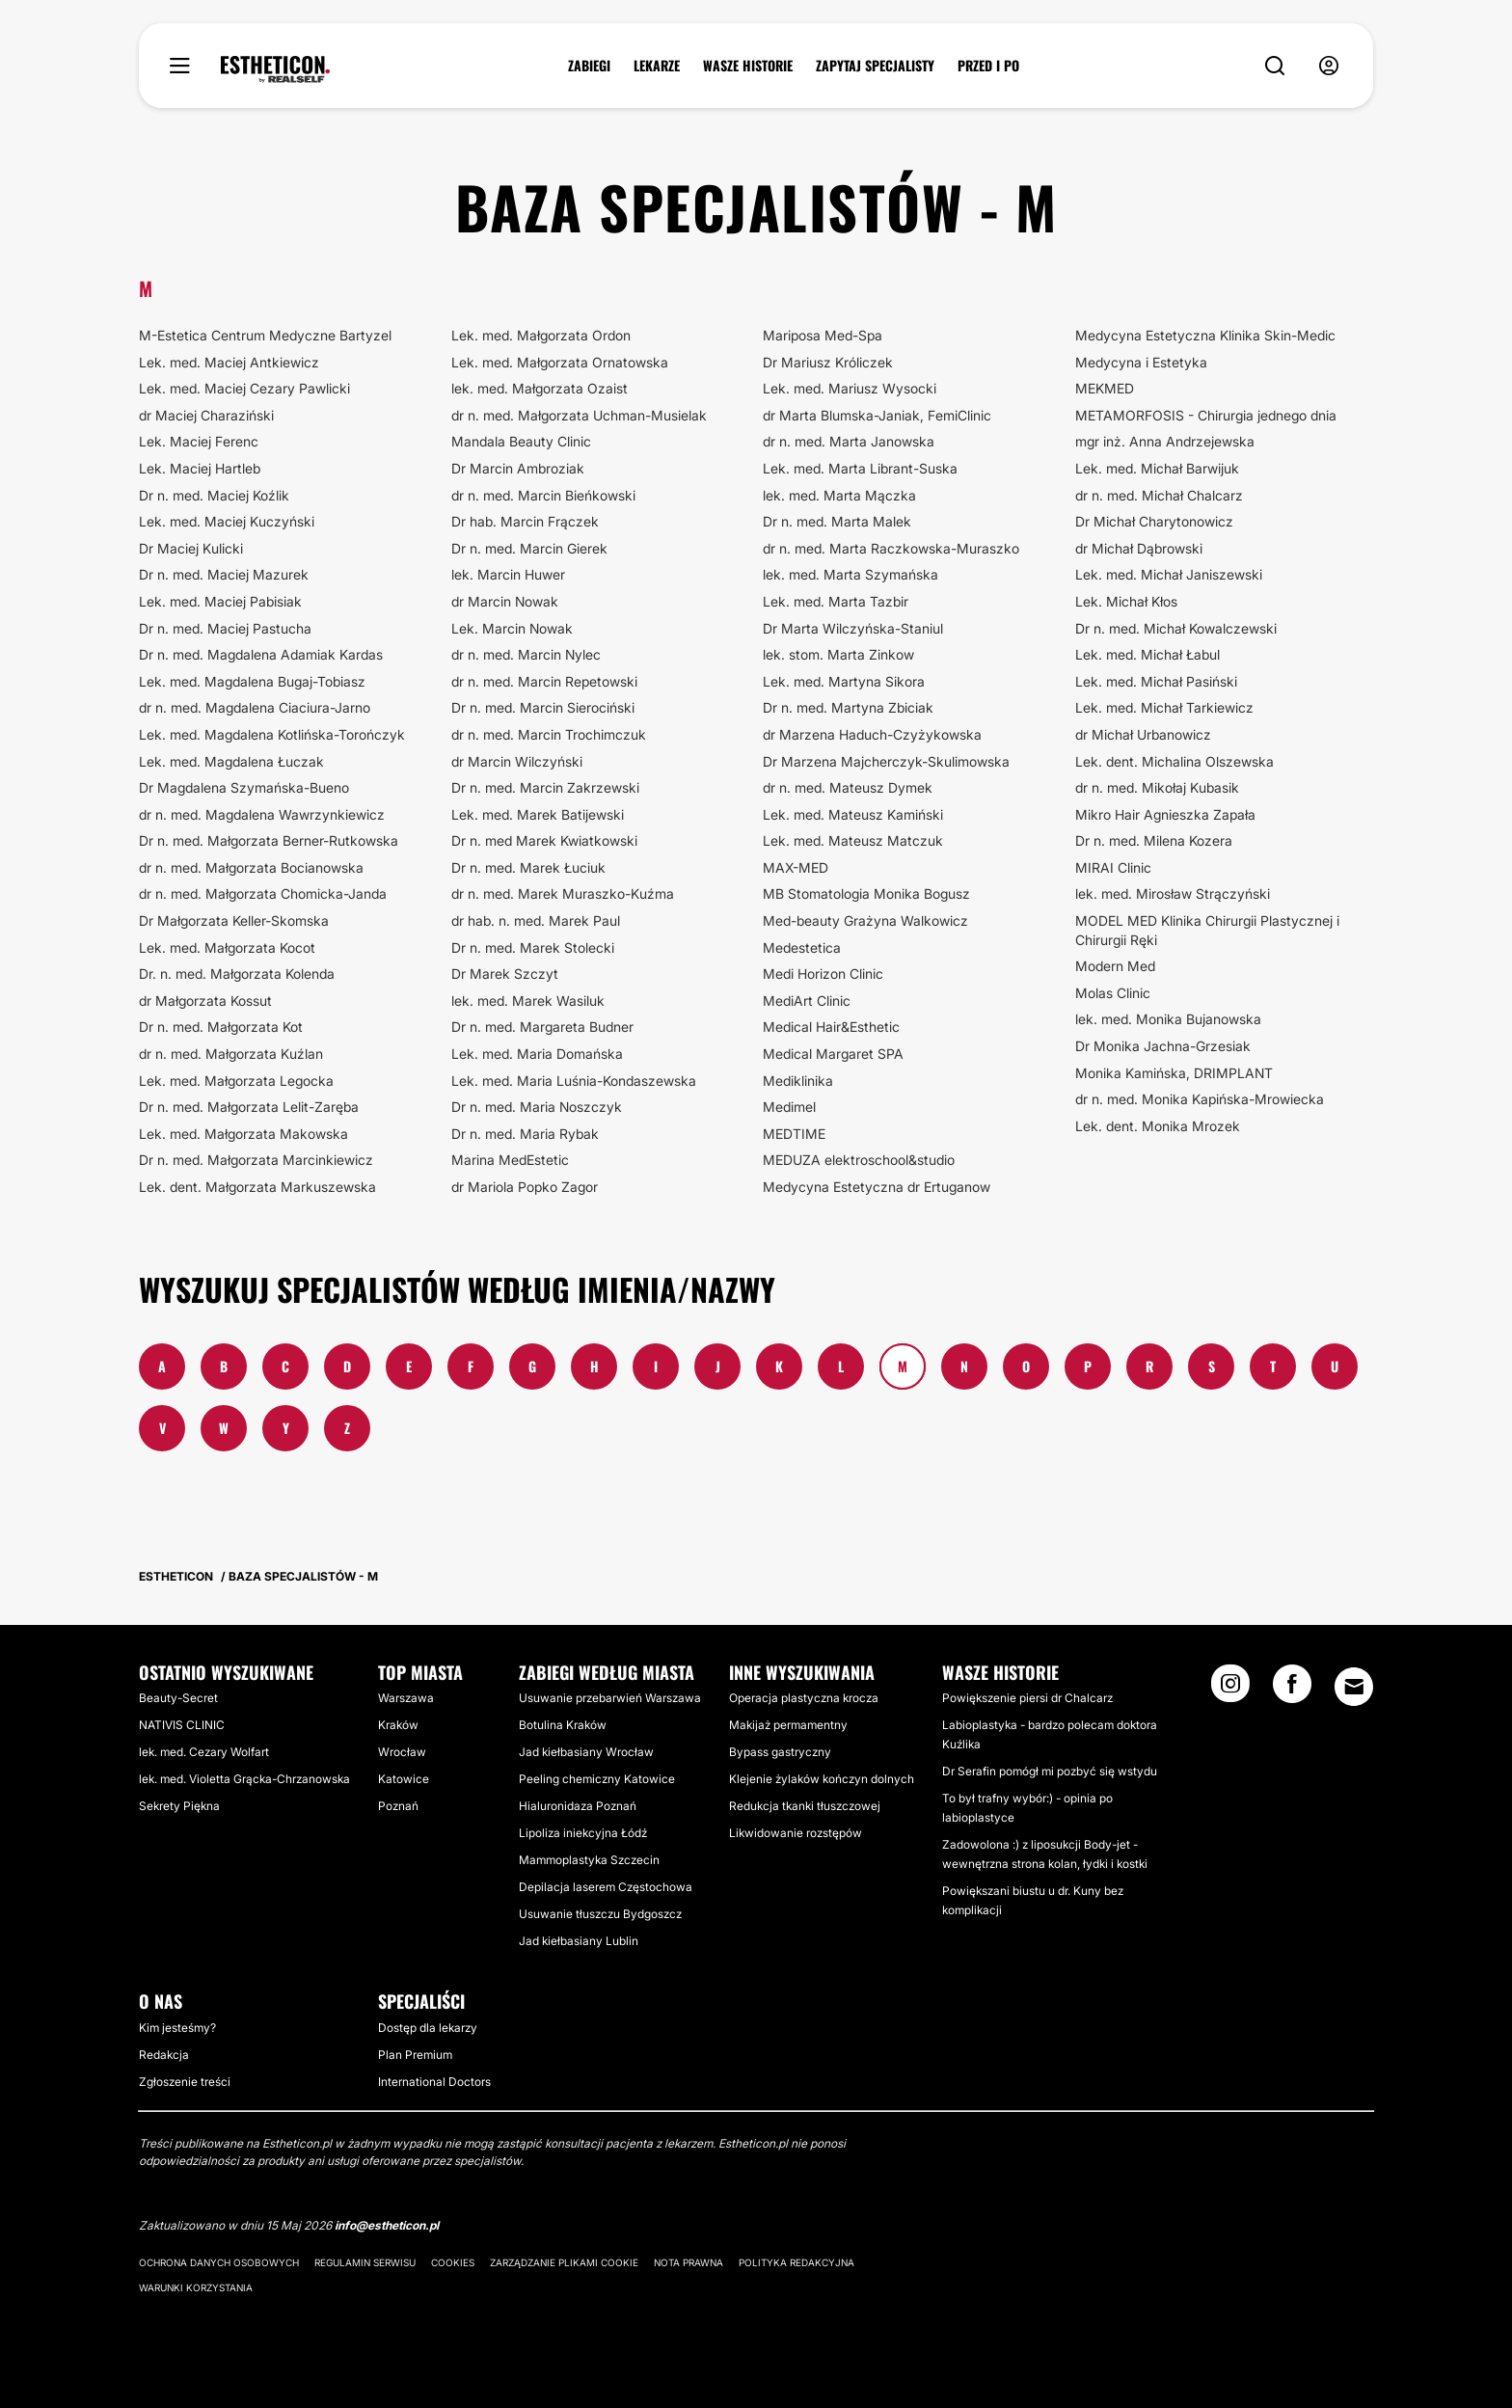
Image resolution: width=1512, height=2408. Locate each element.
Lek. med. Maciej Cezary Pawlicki (244, 388)
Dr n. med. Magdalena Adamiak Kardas (261, 654)
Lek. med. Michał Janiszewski (1168, 574)
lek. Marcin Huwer (508, 574)
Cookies (452, 2262)
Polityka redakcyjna (796, 2262)
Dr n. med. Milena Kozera (1153, 840)
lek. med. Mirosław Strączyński (1172, 893)
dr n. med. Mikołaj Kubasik (1157, 787)
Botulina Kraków (563, 1725)
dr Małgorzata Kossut (205, 1000)
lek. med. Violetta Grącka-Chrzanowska (244, 1779)
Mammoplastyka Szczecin (589, 1860)
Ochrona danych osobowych (219, 2262)
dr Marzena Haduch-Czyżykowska (872, 734)
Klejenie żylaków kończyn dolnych (821, 1779)
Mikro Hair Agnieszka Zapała (1165, 814)
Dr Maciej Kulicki (191, 548)
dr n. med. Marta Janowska (848, 441)
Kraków (398, 1725)
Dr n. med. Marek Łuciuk (528, 867)
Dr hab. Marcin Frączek (525, 521)
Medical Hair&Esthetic (831, 1026)
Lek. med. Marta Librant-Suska (860, 468)
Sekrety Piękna (179, 1806)
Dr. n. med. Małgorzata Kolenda (237, 973)
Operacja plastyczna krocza (803, 1698)
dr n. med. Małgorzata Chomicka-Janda (263, 893)
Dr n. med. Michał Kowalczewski (1176, 628)
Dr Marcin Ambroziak (517, 468)
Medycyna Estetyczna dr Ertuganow (876, 1186)
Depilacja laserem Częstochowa (605, 1887)
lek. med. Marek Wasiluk (528, 1000)
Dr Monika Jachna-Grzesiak (1163, 1046)
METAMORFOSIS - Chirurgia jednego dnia (1205, 415)
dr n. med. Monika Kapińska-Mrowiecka (1199, 1099)
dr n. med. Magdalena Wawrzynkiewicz (262, 814)
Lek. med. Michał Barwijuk (1157, 468)
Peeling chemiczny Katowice (597, 1779)
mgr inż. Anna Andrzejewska (1165, 441)
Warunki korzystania (196, 2287)
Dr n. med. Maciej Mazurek (224, 574)
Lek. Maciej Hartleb (199, 468)
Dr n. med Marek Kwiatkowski (544, 840)
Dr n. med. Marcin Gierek (529, 548)
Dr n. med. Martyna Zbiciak (848, 707)
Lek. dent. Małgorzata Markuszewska (257, 1186)
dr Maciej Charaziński (206, 415)
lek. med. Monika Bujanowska (1168, 1019)
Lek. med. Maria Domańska (537, 1053)
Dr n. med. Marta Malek (837, 521)
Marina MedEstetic (510, 1159)
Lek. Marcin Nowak (512, 628)
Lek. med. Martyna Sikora (844, 681)
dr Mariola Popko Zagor (524, 1186)
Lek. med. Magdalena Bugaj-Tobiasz (252, 681)
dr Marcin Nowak (504, 601)
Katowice (403, 1779)
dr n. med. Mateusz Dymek (847, 787)
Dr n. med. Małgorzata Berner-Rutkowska (268, 840)
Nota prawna (688, 2262)
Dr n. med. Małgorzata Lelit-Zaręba (249, 1106)
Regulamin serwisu (365, 2262)
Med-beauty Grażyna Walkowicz (865, 920)
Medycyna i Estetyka (1141, 362)
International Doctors (434, 2081)
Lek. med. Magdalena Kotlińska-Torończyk (272, 734)
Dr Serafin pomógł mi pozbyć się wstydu (1049, 1771)
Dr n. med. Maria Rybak (525, 1133)
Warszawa (406, 1698)
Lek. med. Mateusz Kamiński (853, 814)
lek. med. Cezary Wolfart (204, 1752)
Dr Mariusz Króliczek (828, 362)
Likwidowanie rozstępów (795, 1833)
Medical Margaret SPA (833, 1053)
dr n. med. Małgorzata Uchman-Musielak (579, 415)
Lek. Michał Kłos (1126, 601)
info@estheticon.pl (387, 2225)
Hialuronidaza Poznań (577, 1806)
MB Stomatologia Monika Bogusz (866, 893)
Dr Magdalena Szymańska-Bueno (244, 787)
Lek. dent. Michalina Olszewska (1174, 761)
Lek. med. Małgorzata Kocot (227, 947)
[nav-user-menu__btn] (1328, 66)
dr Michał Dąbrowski (1138, 548)
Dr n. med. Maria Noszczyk (536, 1106)
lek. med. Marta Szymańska (850, 574)
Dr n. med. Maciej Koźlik (214, 495)
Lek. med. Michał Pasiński (1156, 681)
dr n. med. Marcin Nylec (526, 654)
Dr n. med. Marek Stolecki (532, 947)
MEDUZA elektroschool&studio (859, 1159)
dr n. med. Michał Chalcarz (1159, 495)
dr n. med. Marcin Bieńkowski (543, 495)
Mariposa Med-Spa (822, 335)
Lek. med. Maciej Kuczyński (226, 521)
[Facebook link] (1292, 1689)
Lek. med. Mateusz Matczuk (853, 840)
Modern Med (1115, 966)
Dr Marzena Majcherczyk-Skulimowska (886, 761)
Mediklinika (798, 1080)
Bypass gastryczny (780, 1752)
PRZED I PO (988, 65)
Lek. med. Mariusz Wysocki (849, 388)
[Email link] (1354, 1686)
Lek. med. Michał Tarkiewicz (1164, 707)
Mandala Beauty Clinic (521, 441)
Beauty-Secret (178, 1698)
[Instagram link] (1230, 1689)
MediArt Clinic (806, 1000)
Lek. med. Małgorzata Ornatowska (559, 362)
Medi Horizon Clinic (823, 973)
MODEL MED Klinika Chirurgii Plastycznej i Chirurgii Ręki (1207, 930)
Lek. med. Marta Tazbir (835, 601)
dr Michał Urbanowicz (1143, 734)
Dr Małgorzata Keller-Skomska (234, 920)
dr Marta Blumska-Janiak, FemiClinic (877, 415)
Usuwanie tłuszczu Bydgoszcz (600, 1914)
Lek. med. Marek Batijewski (537, 814)
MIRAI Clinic (1113, 867)
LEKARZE (657, 65)
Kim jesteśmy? (177, 2027)
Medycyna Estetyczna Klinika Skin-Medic (1205, 335)
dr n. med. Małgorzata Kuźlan (231, 1053)
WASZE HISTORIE (748, 65)
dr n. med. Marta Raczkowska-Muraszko (891, 548)
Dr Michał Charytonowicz (1154, 521)
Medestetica (802, 947)
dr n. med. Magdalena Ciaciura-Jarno (254, 707)
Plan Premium (415, 2054)
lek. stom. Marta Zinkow (838, 654)
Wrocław (402, 1752)
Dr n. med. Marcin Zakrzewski (545, 787)
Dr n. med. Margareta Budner (542, 1026)
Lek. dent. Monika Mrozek (1157, 1126)
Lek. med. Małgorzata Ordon (541, 335)
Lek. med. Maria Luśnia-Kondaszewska (573, 1080)
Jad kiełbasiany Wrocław (586, 1752)
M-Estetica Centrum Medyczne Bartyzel (265, 335)
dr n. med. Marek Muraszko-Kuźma (562, 893)
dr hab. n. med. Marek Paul (535, 920)
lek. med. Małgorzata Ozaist (539, 388)
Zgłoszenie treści (184, 2081)
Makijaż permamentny (788, 1725)
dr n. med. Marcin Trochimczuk (548, 734)
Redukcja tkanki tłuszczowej (804, 1806)
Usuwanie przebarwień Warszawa (610, 1698)
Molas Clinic (1112, 993)
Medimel (789, 1106)
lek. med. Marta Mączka (839, 495)
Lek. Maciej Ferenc (198, 441)
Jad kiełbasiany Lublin (578, 1941)
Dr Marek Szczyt (504, 973)
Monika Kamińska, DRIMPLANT (1174, 1073)
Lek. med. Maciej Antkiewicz (229, 362)
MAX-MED (795, 867)
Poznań (398, 1806)
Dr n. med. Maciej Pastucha (225, 628)
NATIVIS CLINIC (182, 1725)
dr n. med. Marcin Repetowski (544, 681)
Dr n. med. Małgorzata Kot (221, 1026)
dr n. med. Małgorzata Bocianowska (251, 867)
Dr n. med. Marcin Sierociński (542, 707)
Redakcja (164, 2054)
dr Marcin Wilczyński (516, 761)
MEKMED (1104, 388)
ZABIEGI (589, 65)
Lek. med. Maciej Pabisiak (220, 601)
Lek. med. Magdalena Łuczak (231, 761)
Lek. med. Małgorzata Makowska (243, 1133)
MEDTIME (794, 1133)
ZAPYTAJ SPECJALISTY (875, 65)
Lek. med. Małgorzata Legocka (236, 1080)
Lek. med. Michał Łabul (1147, 654)
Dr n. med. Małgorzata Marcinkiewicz (256, 1159)
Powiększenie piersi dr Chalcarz (1027, 1698)
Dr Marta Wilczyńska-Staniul (853, 628)
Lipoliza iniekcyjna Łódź (583, 1833)
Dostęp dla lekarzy (427, 2027)
